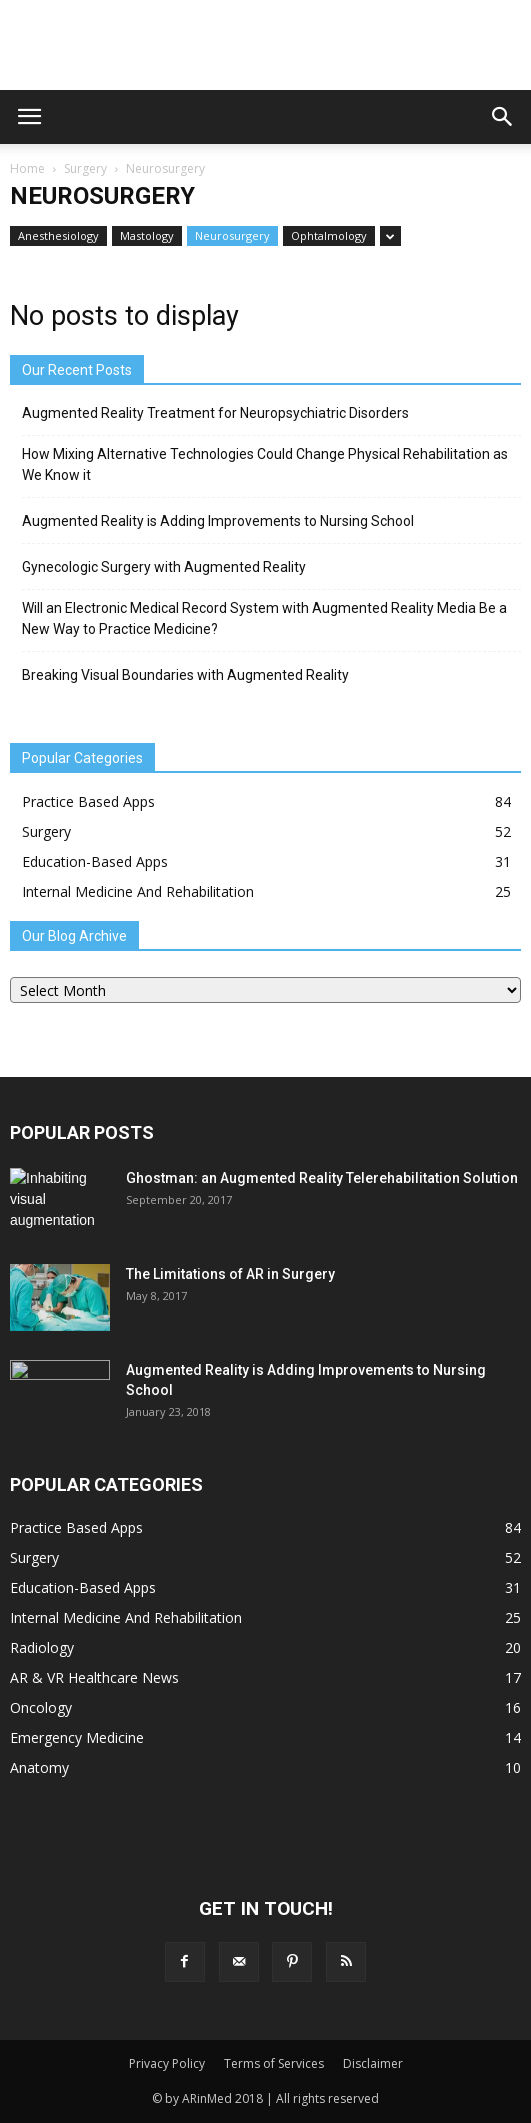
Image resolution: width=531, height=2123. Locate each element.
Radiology (42, 1647)
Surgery (85, 168)
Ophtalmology (329, 235)
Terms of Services (274, 2063)
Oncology (41, 1707)
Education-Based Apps (95, 861)
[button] (503, 117)
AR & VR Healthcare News (94, 1677)
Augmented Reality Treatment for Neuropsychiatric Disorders (215, 413)
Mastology (147, 235)
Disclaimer (373, 2063)
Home (27, 168)
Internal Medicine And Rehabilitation (138, 891)
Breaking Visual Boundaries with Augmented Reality (185, 675)
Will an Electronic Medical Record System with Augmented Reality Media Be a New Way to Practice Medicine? (264, 618)
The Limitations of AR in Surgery (230, 1274)
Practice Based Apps (88, 801)
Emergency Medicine (77, 1737)
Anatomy (39, 1767)
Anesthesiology (58, 235)
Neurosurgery (232, 235)
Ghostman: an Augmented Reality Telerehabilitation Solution (322, 1178)
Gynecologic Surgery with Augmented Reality (164, 567)
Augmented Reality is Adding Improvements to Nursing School (218, 521)
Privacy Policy (167, 2063)
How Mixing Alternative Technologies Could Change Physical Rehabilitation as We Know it (265, 464)
